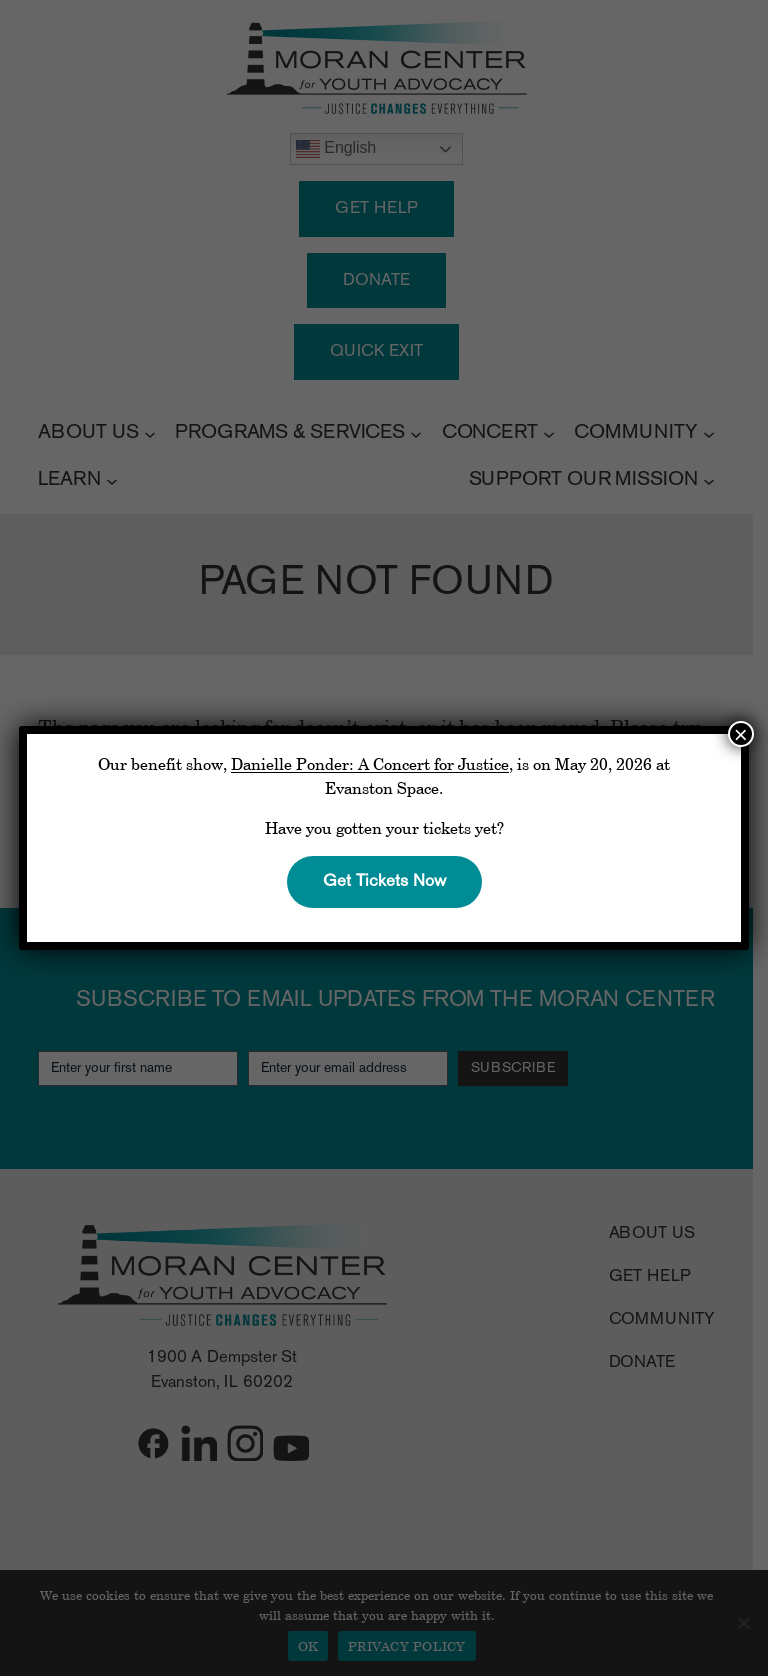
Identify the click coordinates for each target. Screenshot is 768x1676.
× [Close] (741, 734)
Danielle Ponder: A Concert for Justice (370, 764)
